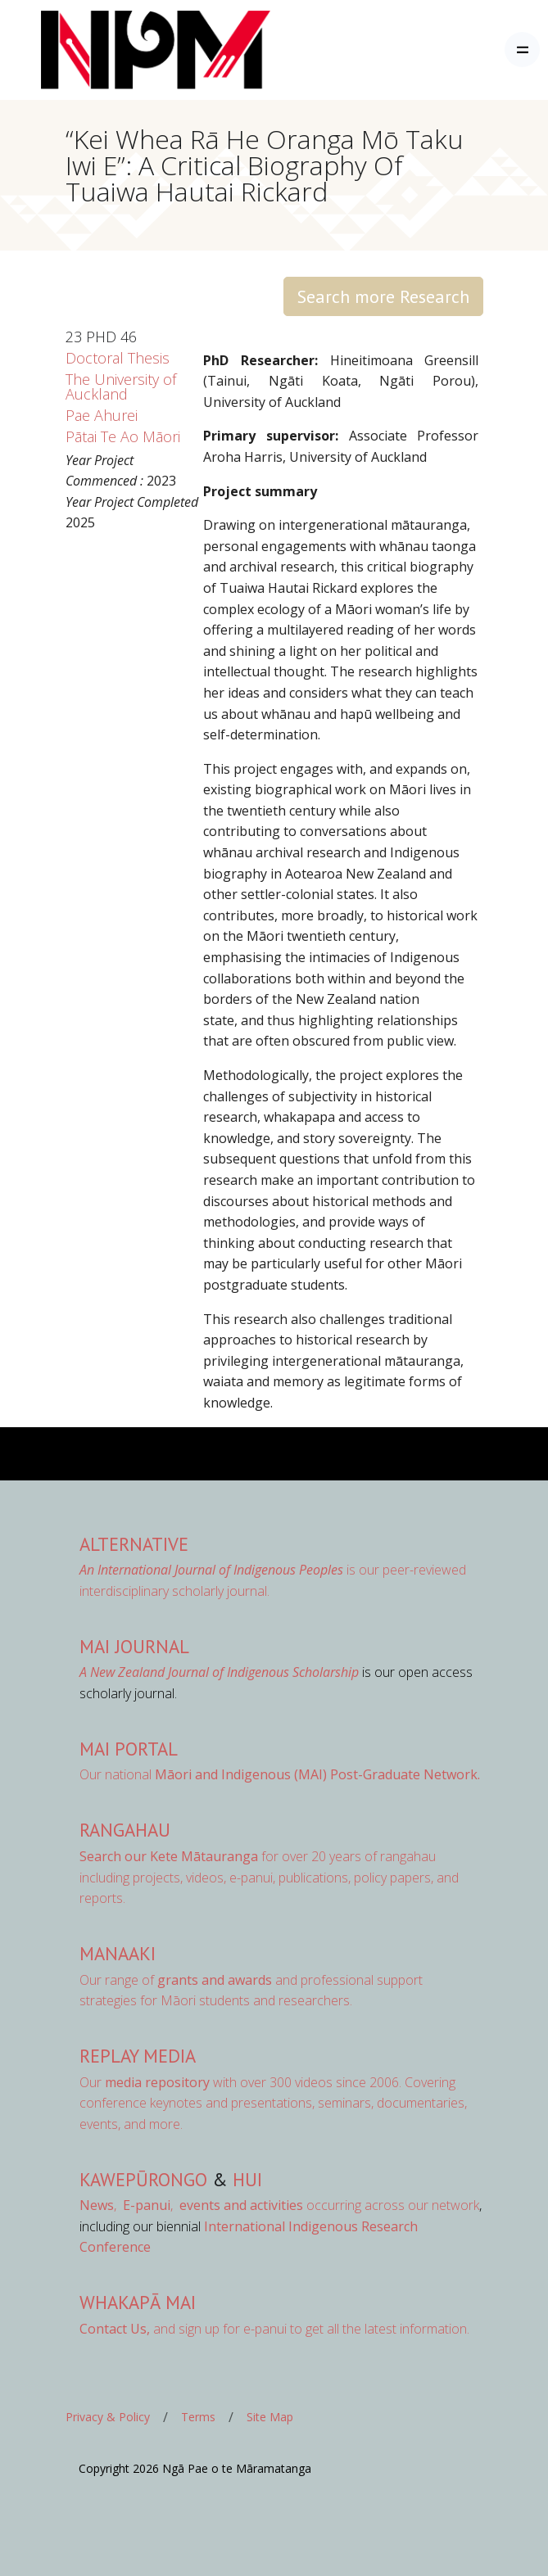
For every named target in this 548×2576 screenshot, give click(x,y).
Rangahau (124, 1830)
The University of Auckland (121, 386)
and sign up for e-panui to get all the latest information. (274, 2329)
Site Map (270, 2417)
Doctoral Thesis (118, 358)
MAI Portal (128, 1748)
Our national (279, 1774)
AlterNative (133, 1544)
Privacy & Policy (108, 2417)
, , (127, 2205)
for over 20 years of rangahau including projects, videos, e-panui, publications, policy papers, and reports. (269, 1877)
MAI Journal (134, 1646)
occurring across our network (327, 2205)
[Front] (114, 50)
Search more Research (383, 296)
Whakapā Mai (137, 2302)
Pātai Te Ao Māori (123, 436)
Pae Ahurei (102, 415)
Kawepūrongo (143, 2179)
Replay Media (137, 2056)
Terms (198, 2417)
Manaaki (117, 1953)
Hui (247, 2179)
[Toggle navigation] (522, 49)
